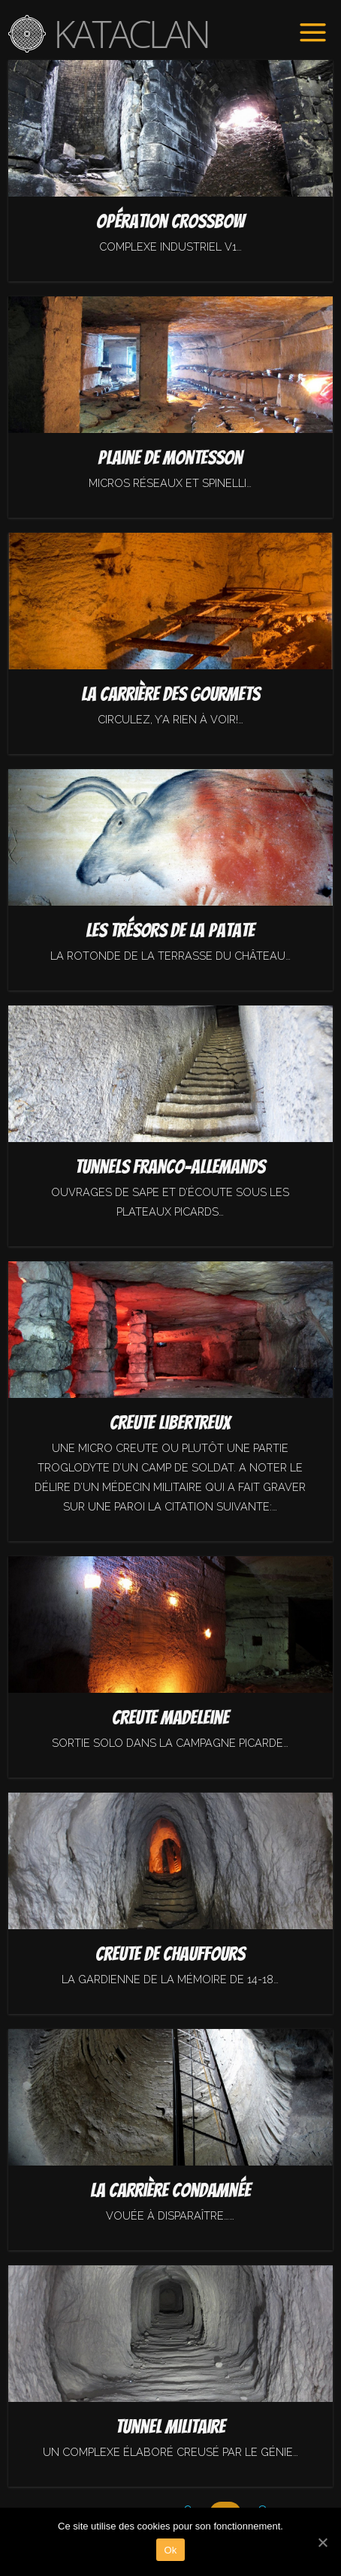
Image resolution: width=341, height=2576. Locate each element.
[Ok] (322, 2542)
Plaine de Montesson (170, 457)
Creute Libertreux (170, 1422)
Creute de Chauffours (170, 1953)
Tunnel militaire (170, 2426)
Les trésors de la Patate (170, 930)
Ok (170, 2550)
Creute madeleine (170, 1717)
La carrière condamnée (170, 2190)
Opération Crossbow (170, 221)
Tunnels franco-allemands (170, 1166)
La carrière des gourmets (170, 694)
